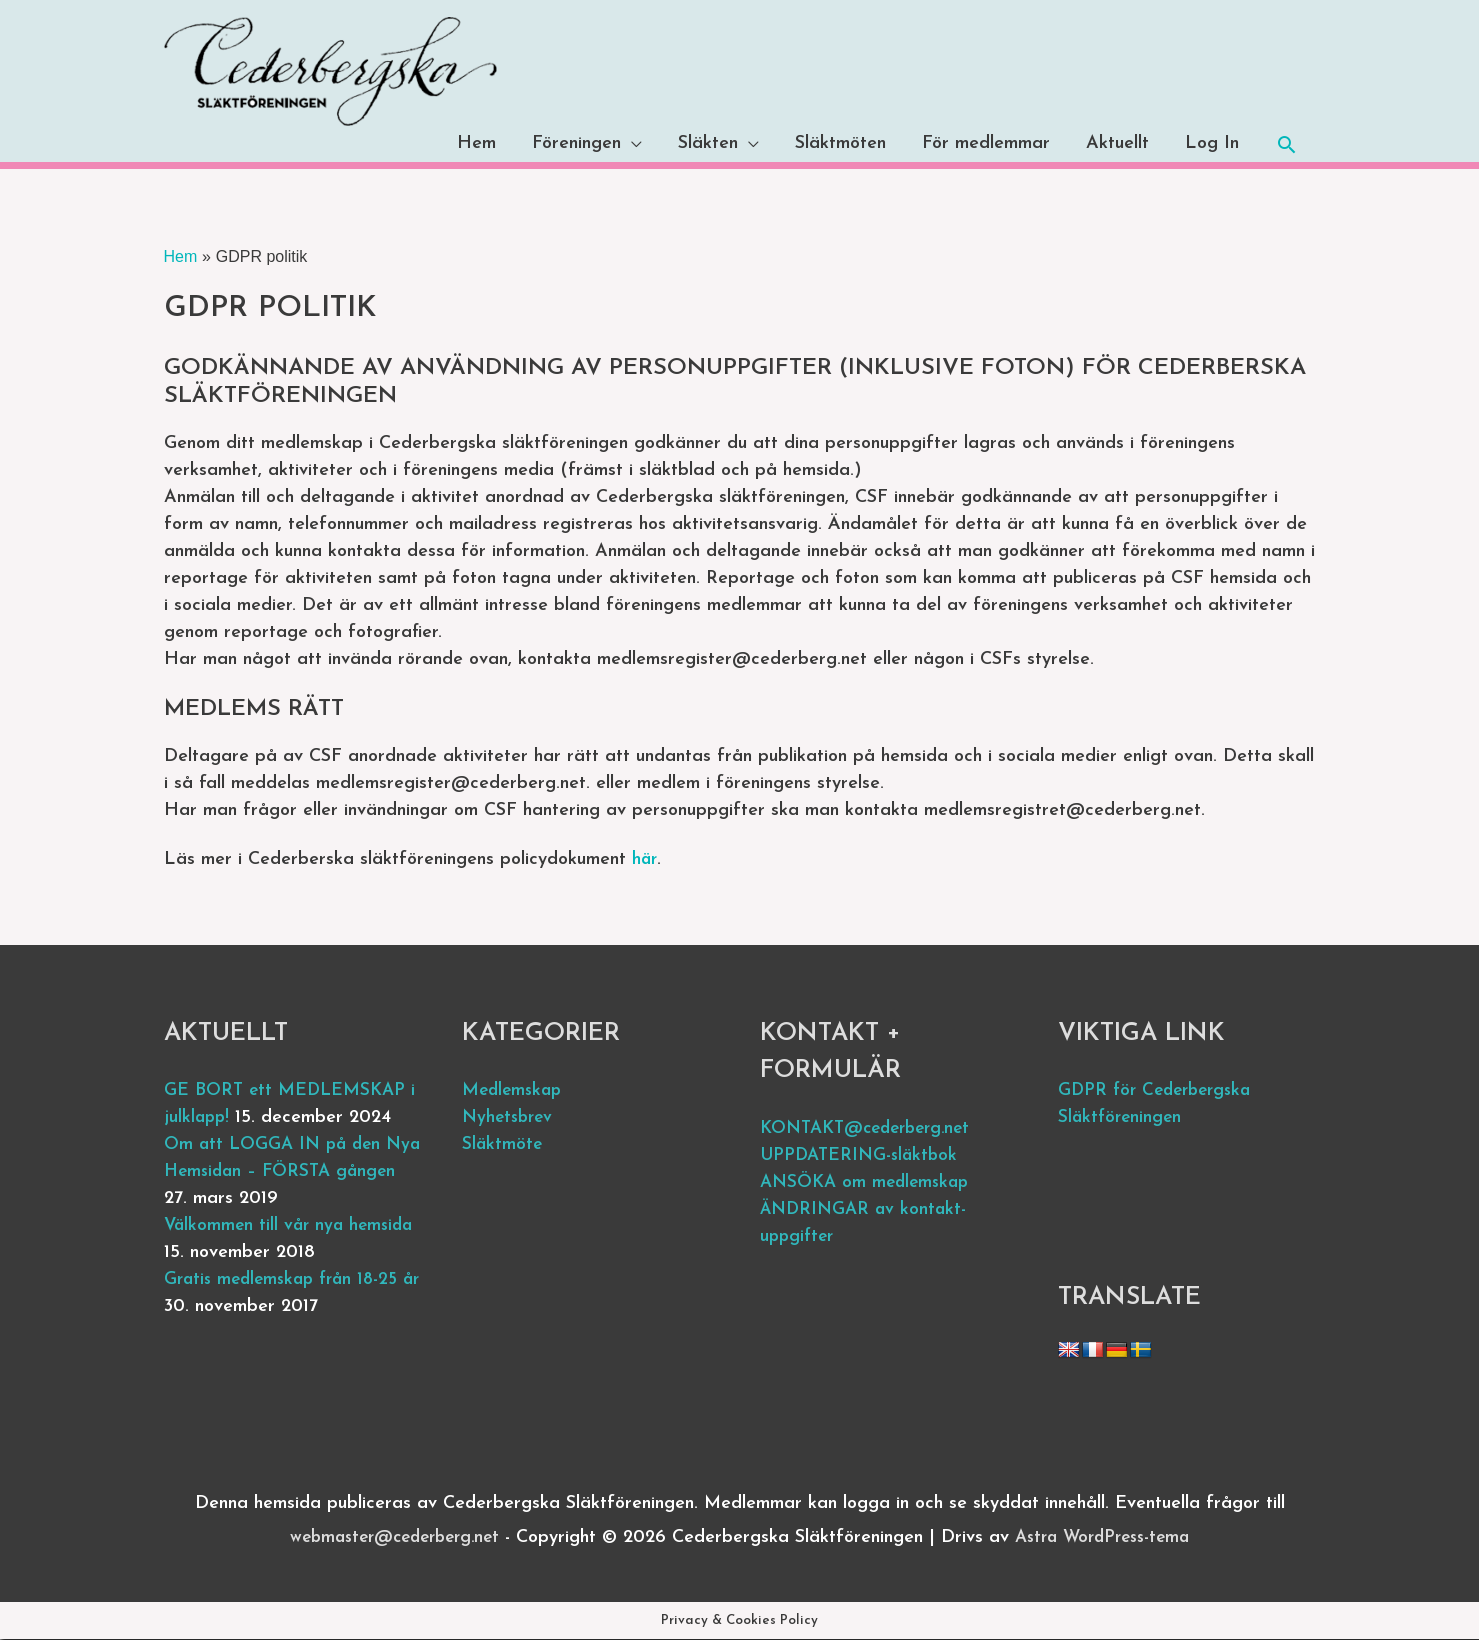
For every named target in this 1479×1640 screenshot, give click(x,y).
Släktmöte (503, 1145)
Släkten (708, 144)
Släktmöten (840, 144)
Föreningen (576, 144)
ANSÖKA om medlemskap (869, 1182)
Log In (1212, 144)
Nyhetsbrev (510, 1118)
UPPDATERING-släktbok (862, 1155)
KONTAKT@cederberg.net (872, 1128)
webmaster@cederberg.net (388, 1537)
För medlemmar (986, 144)
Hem (476, 144)
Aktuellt (1117, 144)
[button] (1286, 144)
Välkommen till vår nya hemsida (293, 1226)
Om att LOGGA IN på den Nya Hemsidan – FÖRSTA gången (276, 1172)
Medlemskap (514, 1091)
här (645, 859)
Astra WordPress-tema (1110, 1537)
